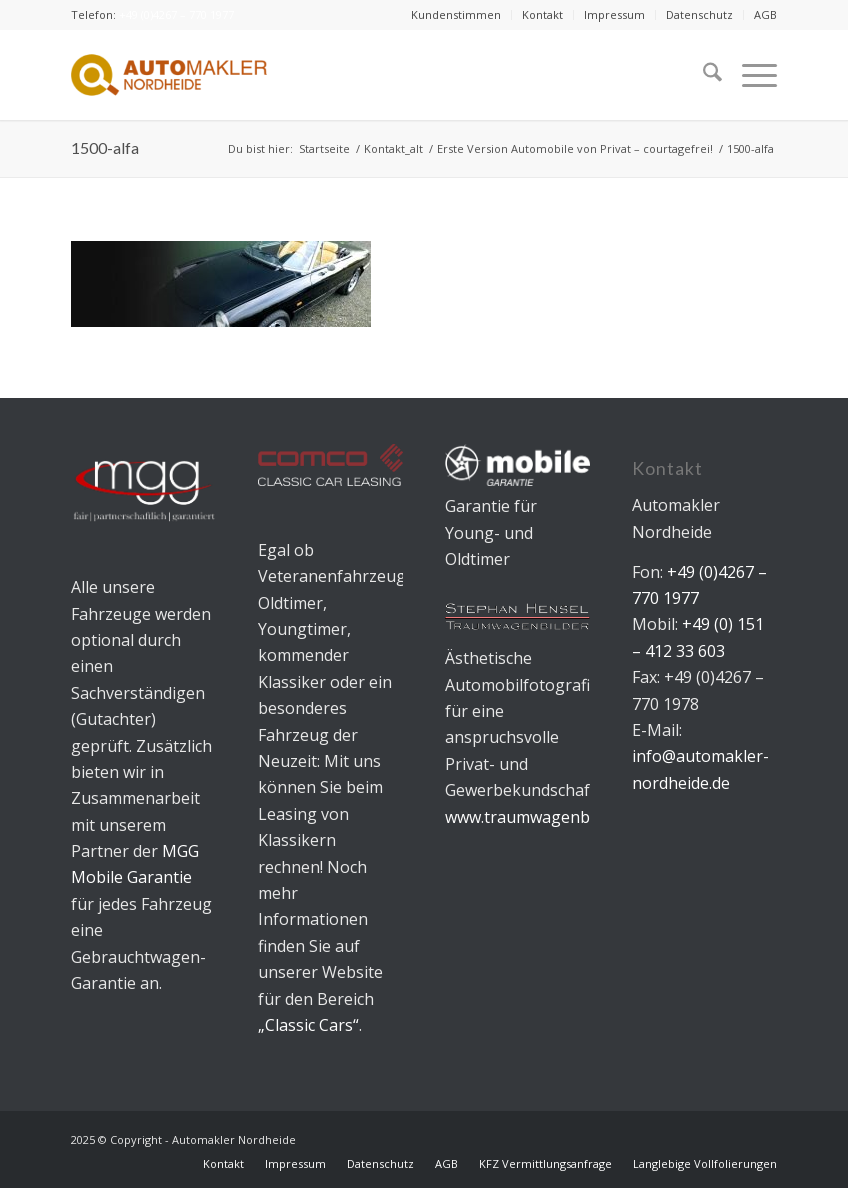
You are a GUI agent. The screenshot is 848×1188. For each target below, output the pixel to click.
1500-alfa (105, 147)
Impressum (614, 14)
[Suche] (702, 75)
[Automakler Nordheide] (169, 75)
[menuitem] (456, 15)
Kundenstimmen (456, 14)
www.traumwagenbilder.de (544, 817)
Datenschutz (699, 14)
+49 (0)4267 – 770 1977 (176, 14)
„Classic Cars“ (308, 1025)
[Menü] (749, 75)
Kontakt (542, 14)
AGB (765, 14)
